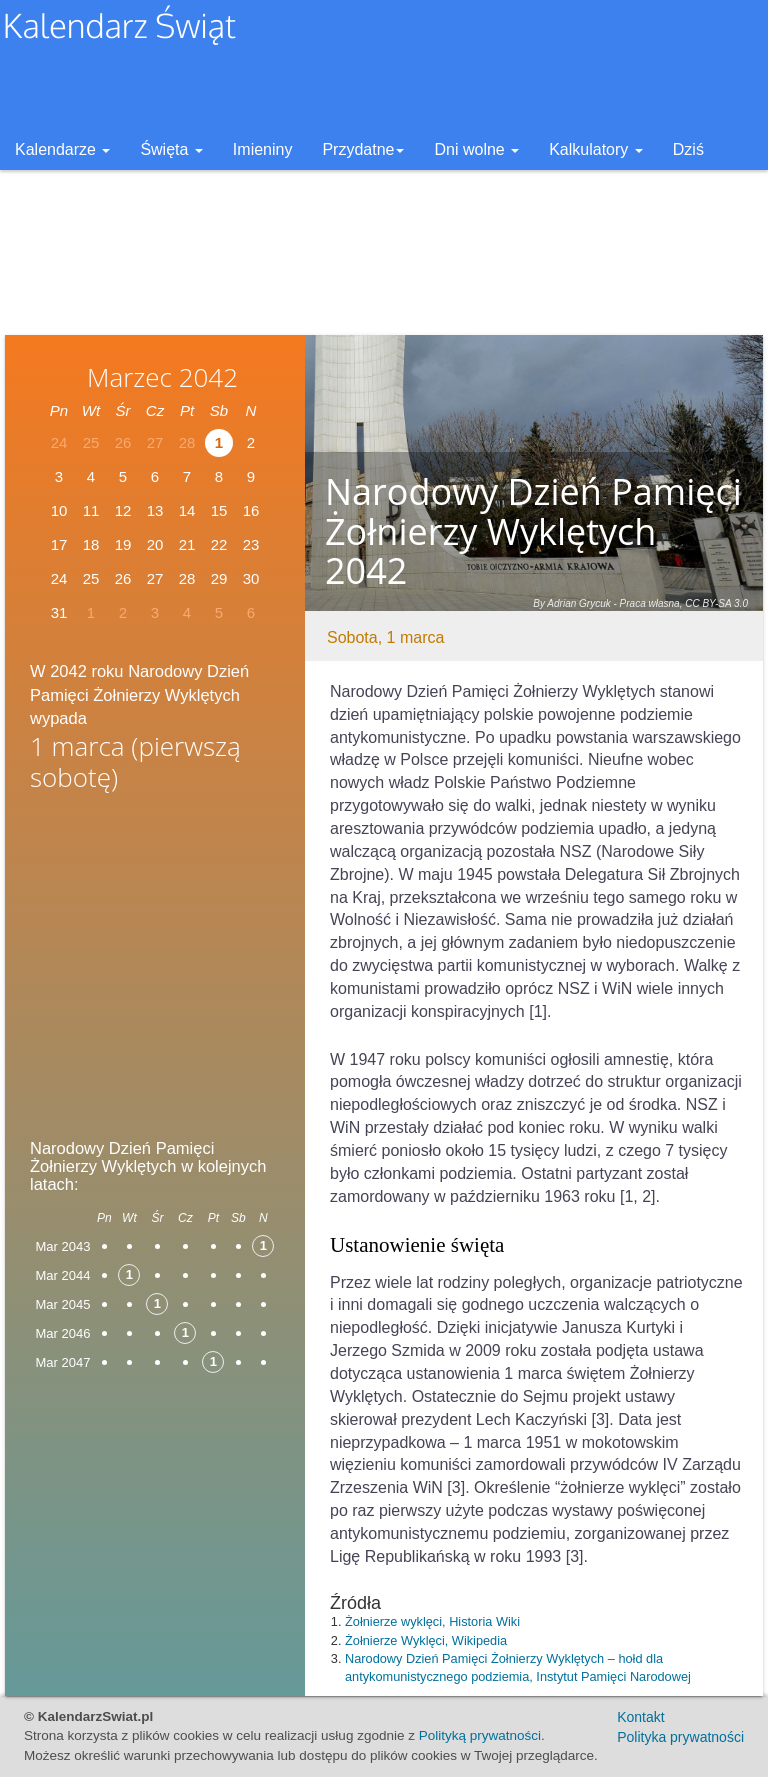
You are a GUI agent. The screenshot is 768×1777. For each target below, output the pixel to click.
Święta (171, 149)
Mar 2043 (63, 1246)
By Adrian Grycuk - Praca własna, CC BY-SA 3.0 (640, 603)
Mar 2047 (63, 1362)
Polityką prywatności (480, 1735)
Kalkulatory (596, 149)
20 (155, 544)
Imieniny (263, 149)
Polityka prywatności (680, 1737)
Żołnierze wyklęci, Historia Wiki (432, 1621)
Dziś (688, 149)
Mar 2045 (63, 1304)
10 (59, 510)
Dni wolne (476, 149)
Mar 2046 (63, 1333)
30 (251, 578)
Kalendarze (62, 149)
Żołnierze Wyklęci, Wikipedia (426, 1640)
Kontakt (640, 1717)
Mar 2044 (63, 1275)
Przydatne (363, 149)
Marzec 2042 (162, 377)
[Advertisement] (155, 959)
